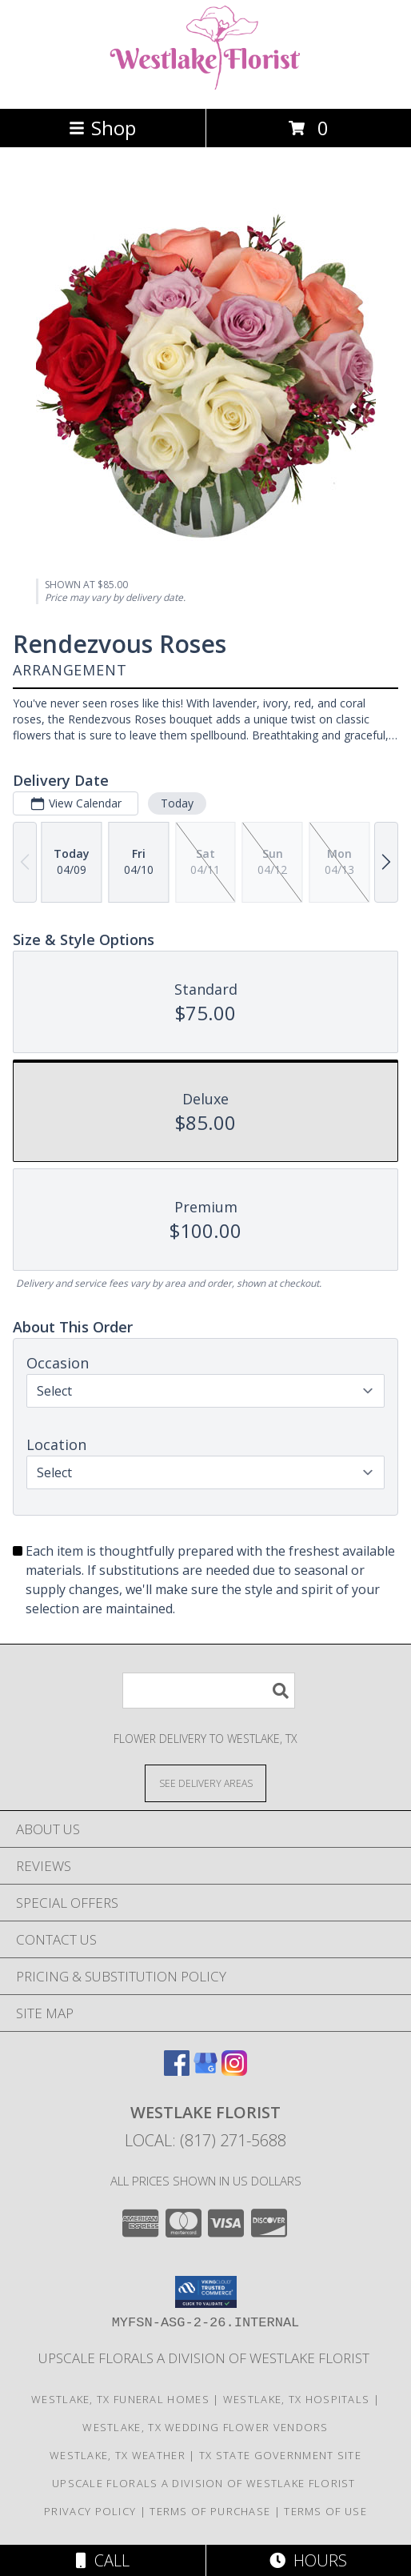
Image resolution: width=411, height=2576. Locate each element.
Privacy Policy (90, 2511)
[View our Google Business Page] (205, 2070)
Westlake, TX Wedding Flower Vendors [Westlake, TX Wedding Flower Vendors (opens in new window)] (205, 2427)
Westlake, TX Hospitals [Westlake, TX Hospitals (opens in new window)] (296, 2399)
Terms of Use (325, 2511)
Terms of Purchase (210, 2511)
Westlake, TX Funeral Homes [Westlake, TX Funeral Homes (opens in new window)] (120, 2399)
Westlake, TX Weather (118, 2455)
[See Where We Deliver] (205, 1782)
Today (177, 803)
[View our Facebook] (177, 2070)
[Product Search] (208, 1691)
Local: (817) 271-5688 (205, 2140)
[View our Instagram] (234, 2070)
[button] (206, 2292)
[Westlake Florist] (205, 85)
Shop (102, 127)
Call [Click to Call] (103, 2560)
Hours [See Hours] (308, 2560)
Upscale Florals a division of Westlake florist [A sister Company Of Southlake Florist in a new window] (205, 2358)
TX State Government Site (280, 2455)
